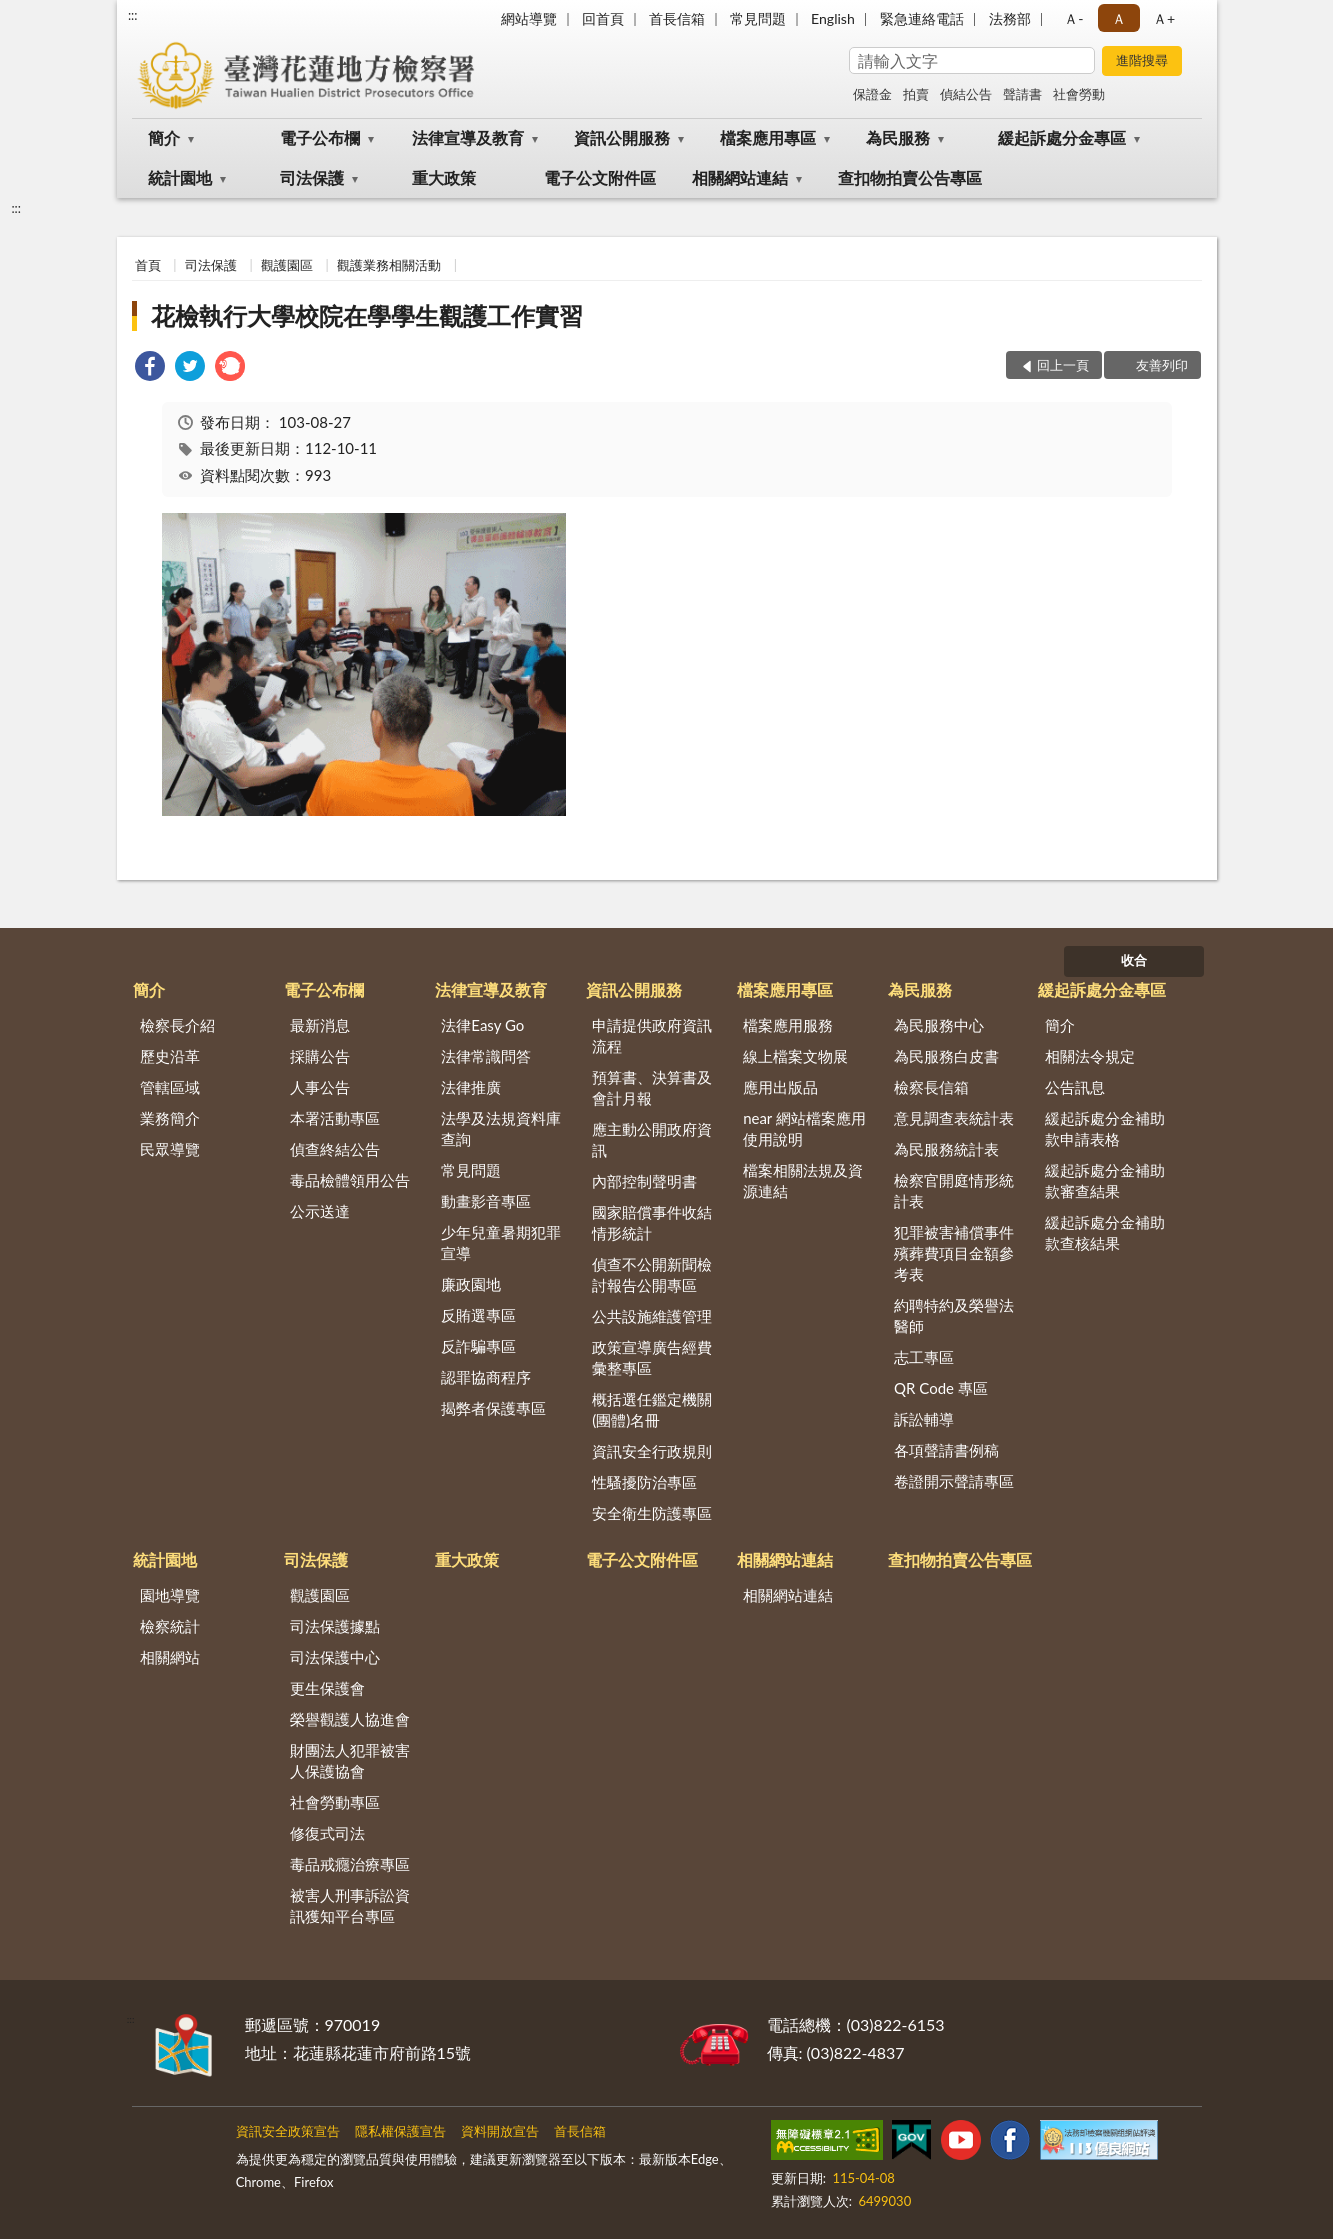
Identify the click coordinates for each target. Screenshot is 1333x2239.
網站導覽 (529, 18)
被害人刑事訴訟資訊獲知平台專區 (350, 1905)
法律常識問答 (486, 1056)
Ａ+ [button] (1164, 18)
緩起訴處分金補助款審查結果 (1105, 1180)
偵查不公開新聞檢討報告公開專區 (652, 1274)
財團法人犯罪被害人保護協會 (350, 1760)
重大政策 (444, 177)
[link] (150, 368)
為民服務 (898, 137)
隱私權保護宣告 (400, 2131)
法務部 (1010, 18)
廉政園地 (471, 1284)
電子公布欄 (320, 137)
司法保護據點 (335, 1626)
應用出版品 (780, 1087)
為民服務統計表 (946, 1149)
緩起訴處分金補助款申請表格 (1105, 1128)
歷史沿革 (170, 1056)
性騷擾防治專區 (644, 1482)
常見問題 (758, 18)
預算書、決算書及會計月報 (652, 1087)
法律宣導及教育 (468, 137)
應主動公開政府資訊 (652, 1139)
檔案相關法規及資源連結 (803, 1180)
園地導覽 (170, 1595)
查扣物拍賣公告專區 (910, 177)
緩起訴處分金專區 (1062, 137)
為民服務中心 (939, 1025)
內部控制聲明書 (644, 1181)
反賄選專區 (478, 1315)
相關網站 (170, 1657)
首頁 (148, 265)
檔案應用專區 (768, 137)
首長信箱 (677, 18)
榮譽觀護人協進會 (350, 1719)
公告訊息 (1075, 1087)
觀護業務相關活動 (389, 265)
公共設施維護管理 (652, 1316)
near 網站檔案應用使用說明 (804, 1128)
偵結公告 (966, 94)
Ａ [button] (1119, 18)
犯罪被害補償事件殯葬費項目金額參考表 (954, 1253)
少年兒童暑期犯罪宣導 (501, 1242)
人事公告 (320, 1087)
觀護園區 (287, 265)
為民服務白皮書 (946, 1056)
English (833, 18)
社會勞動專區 (335, 1802)
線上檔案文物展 (795, 1056)
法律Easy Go (482, 1025)
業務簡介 (170, 1118)
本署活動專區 (335, 1118)
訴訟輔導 (924, 1419)
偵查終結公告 (335, 1149)
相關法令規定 (1090, 1056)
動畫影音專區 (486, 1201)
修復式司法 (327, 1833)
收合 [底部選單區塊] (1134, 960)
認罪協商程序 (486, 1377)
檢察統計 (170, 1626)
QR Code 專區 (941, 1388)
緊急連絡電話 (922, 18)
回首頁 (603, 18)
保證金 (872, 94)
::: (133, 15)
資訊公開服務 (622, 137)
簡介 (164, 137)
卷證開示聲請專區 (954, 1481)
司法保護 (312, 177)
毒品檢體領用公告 (350, 1180)
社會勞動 (1079, 94)
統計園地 (180, 177)
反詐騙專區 (478, 1346)
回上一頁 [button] (1063, 365)
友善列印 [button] (1162, 365)
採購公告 (320, 1056)
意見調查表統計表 (954, 1118)
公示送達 (320, 1211)
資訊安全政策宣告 (288, 2131)
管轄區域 (170, 1087)
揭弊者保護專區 (493, 1408)
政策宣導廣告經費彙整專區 (652, 1357)
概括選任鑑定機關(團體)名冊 (652, 1409)
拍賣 (916, 94)
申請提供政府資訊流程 (652, 1035)
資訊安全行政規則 (652, 1451)
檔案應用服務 (788, 1025)
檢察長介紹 (177, 1025)
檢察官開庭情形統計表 (954, 1190)
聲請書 (1022, 94)
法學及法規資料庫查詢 (501, 1128)
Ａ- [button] (1073, 18)
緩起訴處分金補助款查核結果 (1105, 1232)
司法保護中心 (335, 1657)
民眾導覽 (170, 1149)
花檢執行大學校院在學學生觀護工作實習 (367, 315)
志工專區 (924, 1357)
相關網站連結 (740, 177)
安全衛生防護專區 (652, 1513)
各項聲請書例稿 (946, 1450)
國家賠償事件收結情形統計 (652, 1222)
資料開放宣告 (500, 2131)
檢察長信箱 (931, 1087)
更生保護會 (327, 1688)
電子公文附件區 (600, 177)
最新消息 (320, 1025)
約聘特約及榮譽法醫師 (954, 1315)
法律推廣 (471, 1087)
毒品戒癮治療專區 (350, 1864)
